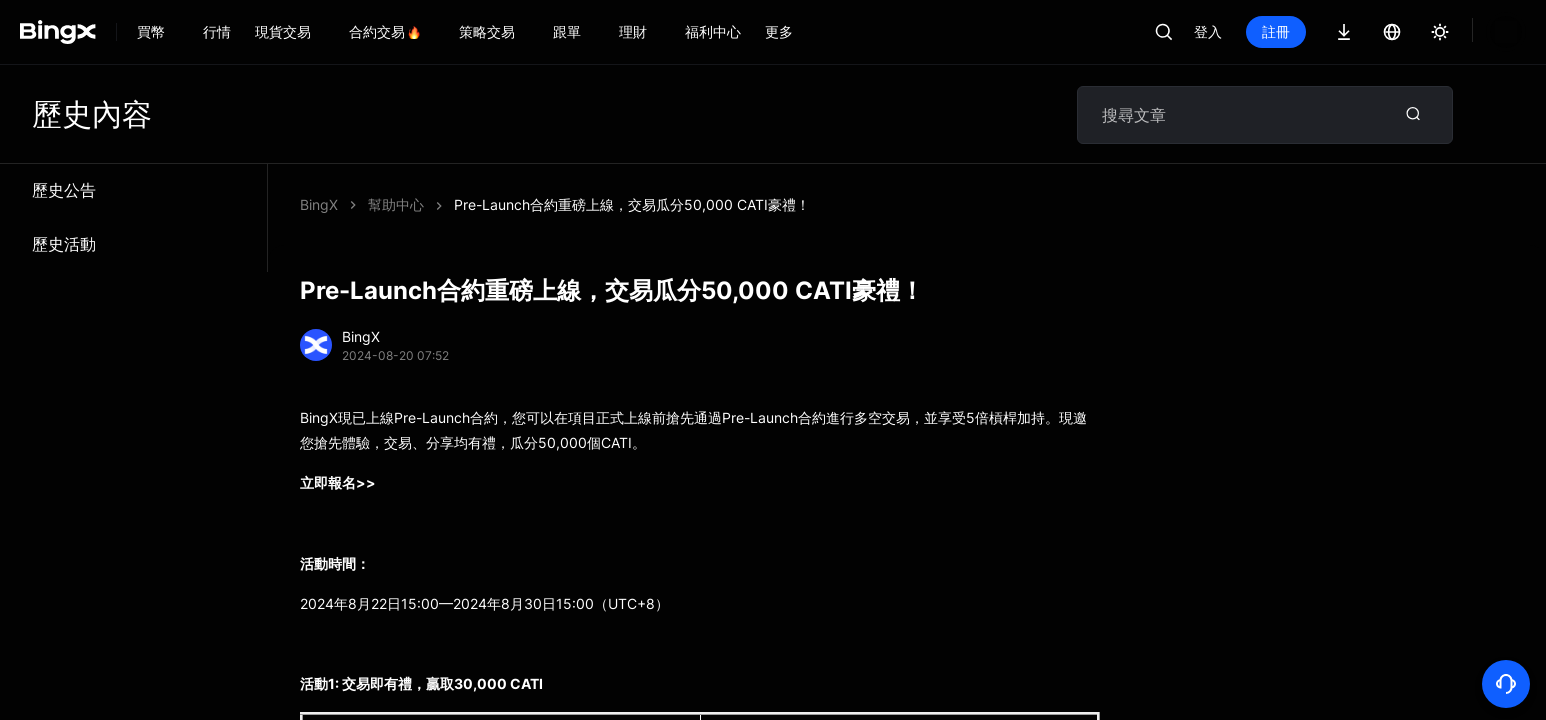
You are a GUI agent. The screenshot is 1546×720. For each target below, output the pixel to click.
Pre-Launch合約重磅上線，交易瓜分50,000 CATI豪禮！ (632, 204)
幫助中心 (396, 204)
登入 (1208, 31)
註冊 (1276, 31)
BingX (319, 204)
